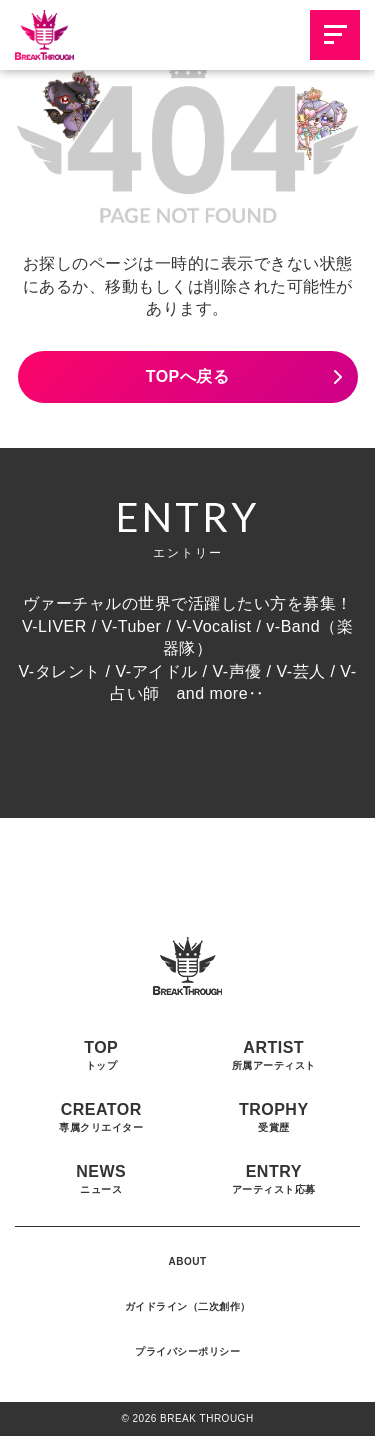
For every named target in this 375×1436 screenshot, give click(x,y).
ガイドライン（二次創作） (188, 1306)
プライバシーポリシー (187, 1351)
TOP (101, 1055)
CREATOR (101, 1117)
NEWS (101, 1179)
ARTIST (274, 1055)
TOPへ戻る (188, 376)
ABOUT (187, 1261)
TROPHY (274, 1117)
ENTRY (274, 1179)
